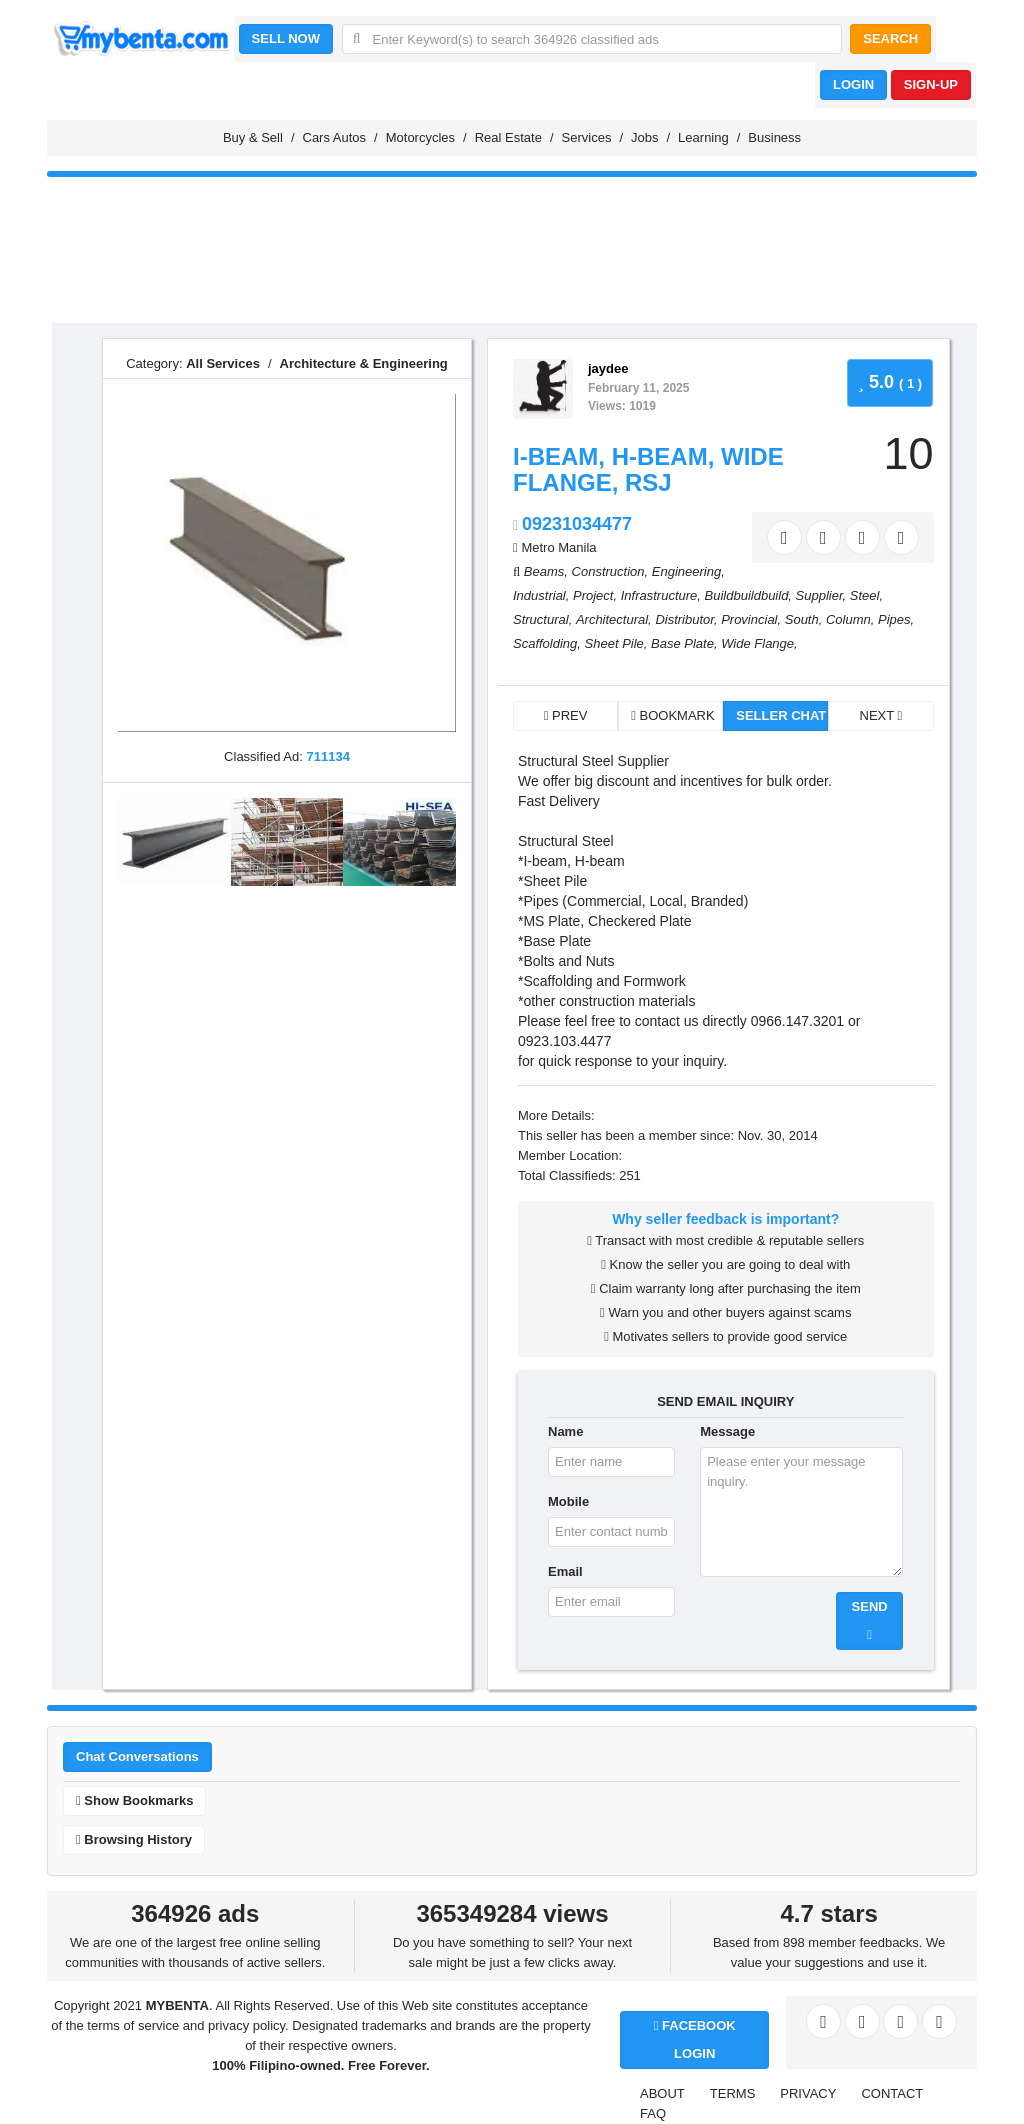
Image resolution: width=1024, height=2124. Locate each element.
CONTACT (892, 2093)
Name (565, 1431)
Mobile (568, 1501)
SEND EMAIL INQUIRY (725, 1401)
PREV (566, 715)
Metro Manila (558, 547)
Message (727, 1431)
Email (565, 1571)
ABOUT (662, 2093)
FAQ (653, 2113)
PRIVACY (808, 2093)
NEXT (881, 715)
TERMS (733, 2093)
